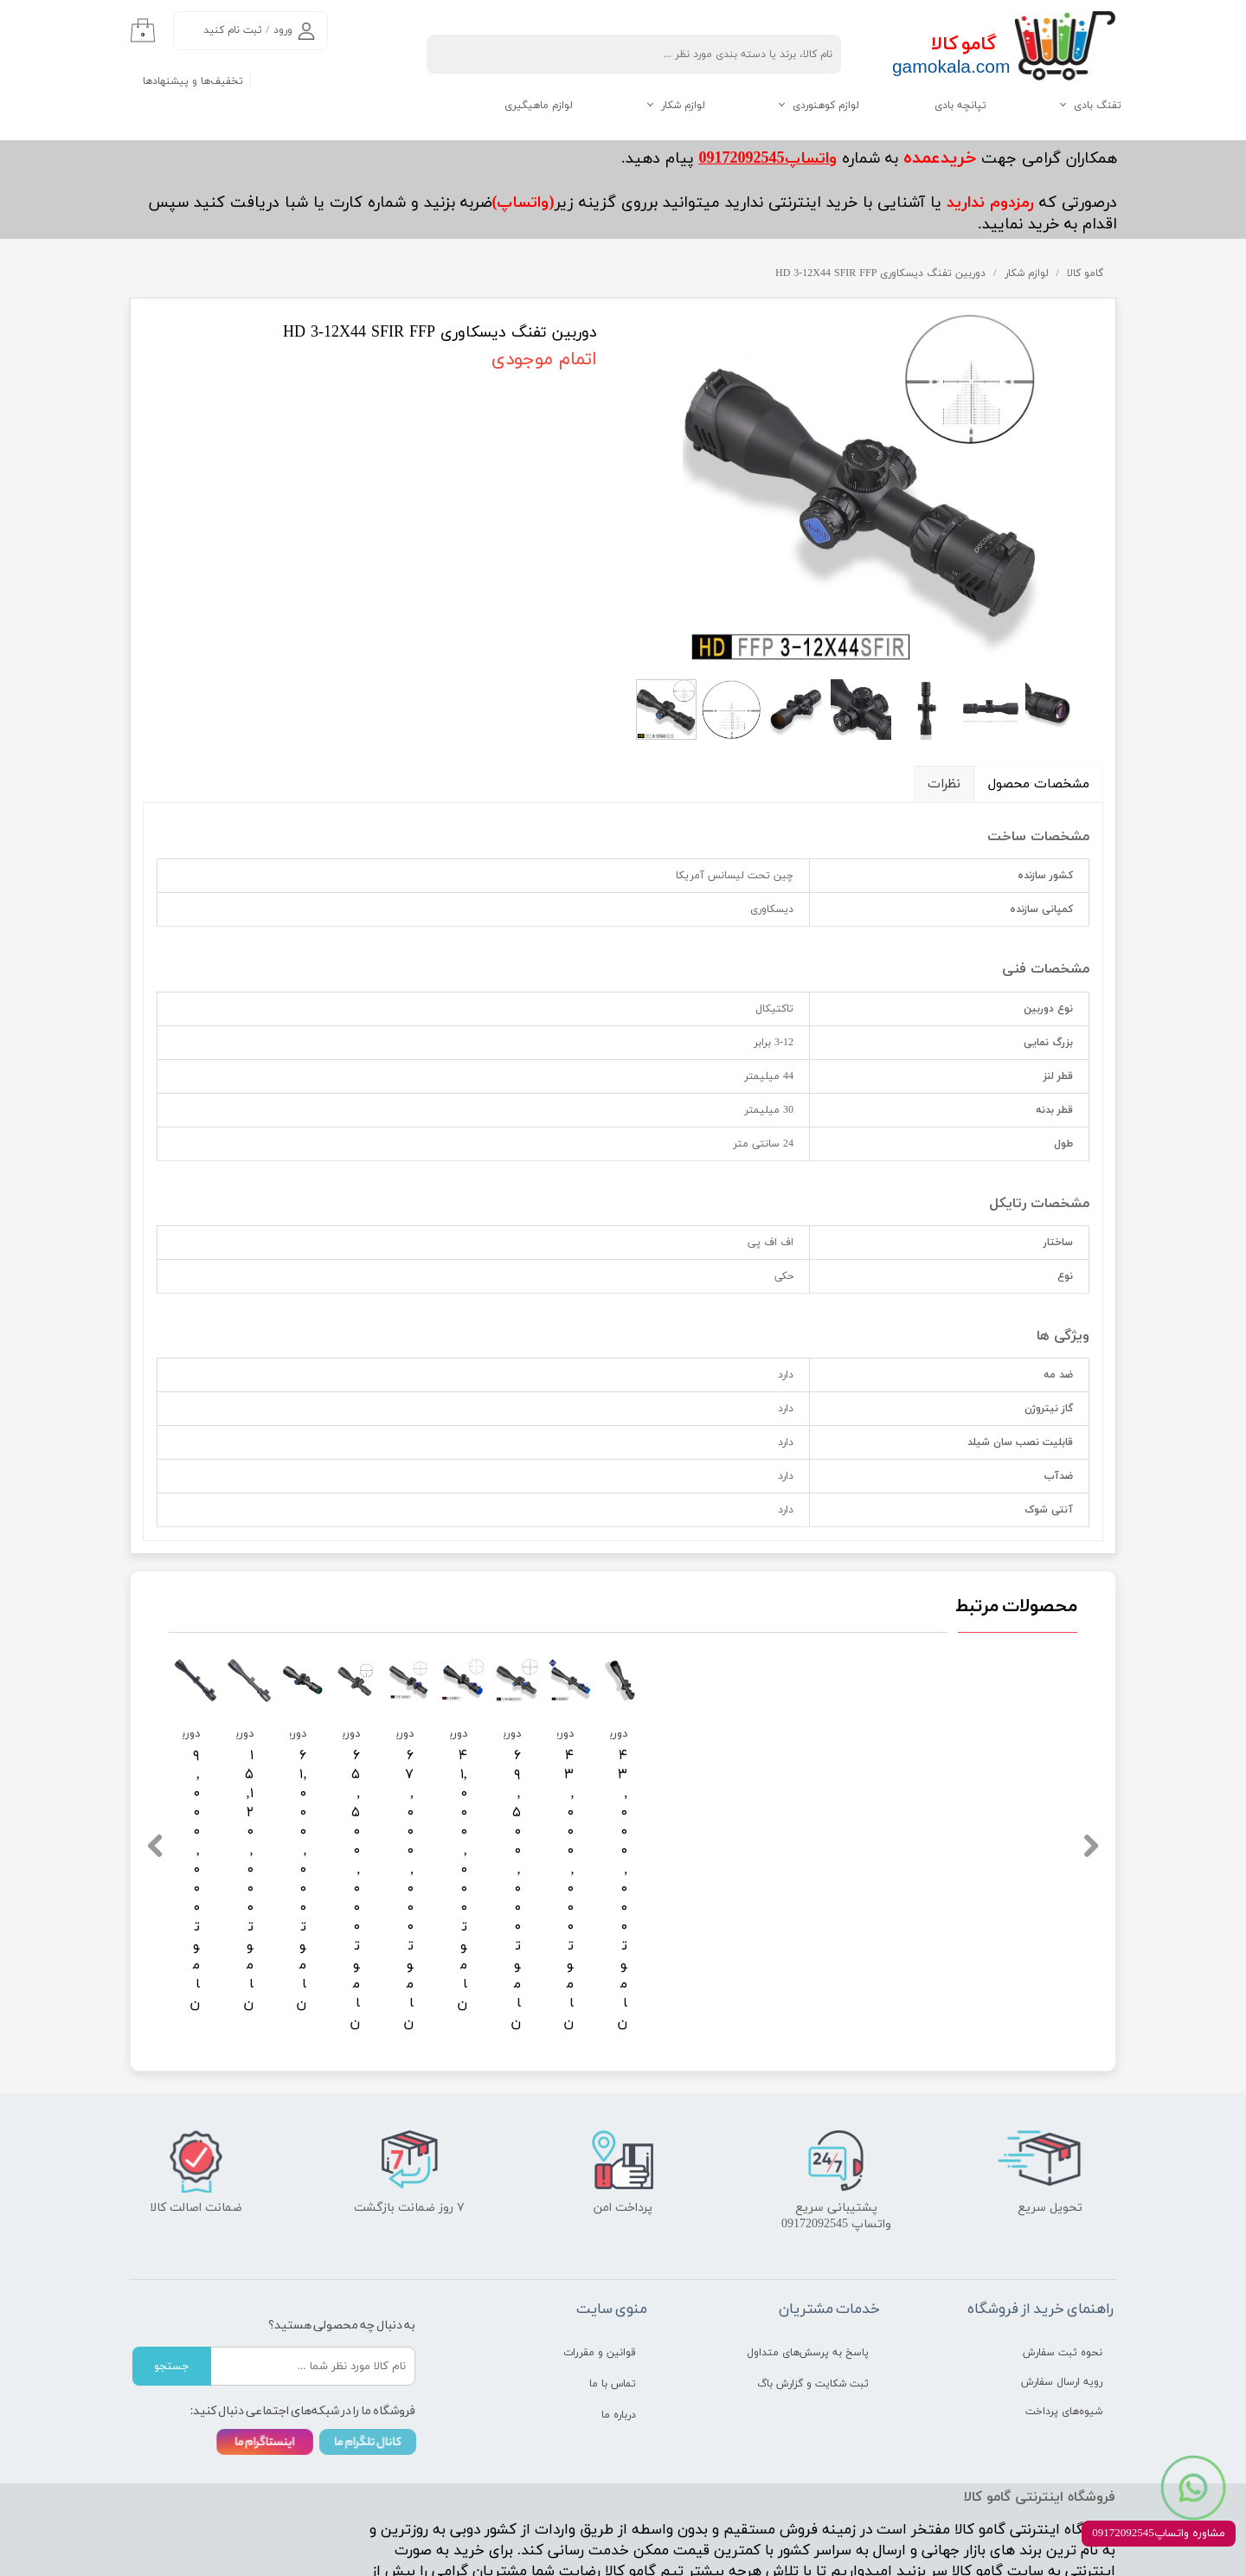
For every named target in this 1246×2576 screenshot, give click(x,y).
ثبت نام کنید (232, 30)
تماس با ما (612, 2288)
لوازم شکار (683, 105)
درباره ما (618, 2319)
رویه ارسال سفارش (1061, 2286)
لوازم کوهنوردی (826, 105)
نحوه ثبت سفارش (1062, 2257)
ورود (282, 30)
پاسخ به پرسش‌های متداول (808, 2257)
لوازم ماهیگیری (538, 105)
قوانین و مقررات (599, 2257)
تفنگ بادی (1097, 105)
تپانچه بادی (960, 105)
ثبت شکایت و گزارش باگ (813, 2288)
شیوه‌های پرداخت (1063, 2315)
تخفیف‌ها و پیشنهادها (193, 81)
